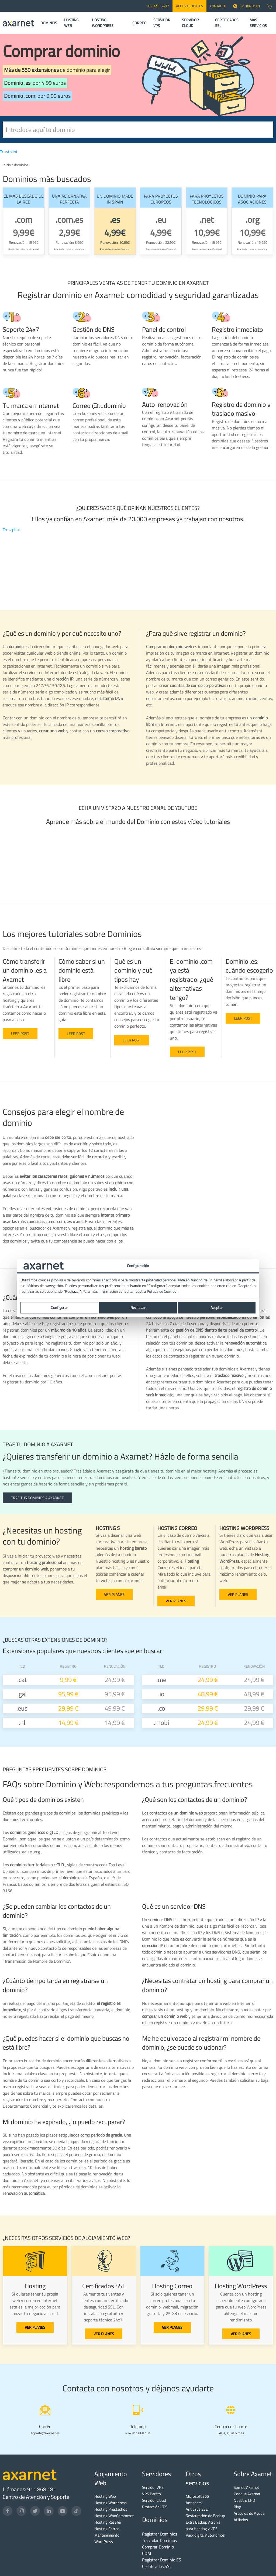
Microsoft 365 (197, 2496)
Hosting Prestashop (110, 2509)
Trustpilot (9, 152)
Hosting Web (105, 2496)
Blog (237, 2506)
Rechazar (138, 1307)
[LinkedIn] (49, 2511)
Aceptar (217, 1307)
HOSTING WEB (71, 23)
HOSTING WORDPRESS (102, 23)
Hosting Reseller (107, 2522)
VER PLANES (114, 1594)
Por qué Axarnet (247, 2493)
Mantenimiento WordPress (106, 2538)
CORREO (139, 22)
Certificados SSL (157, 2566)
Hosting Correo (106, 2528)
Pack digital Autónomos (205, 2535)
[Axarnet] (18, 23)
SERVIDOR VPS (161, 23)
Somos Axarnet (246, 2487)
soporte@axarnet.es (45, 2433)
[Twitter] (35, 2511)
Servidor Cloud (154, 2500)
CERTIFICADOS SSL (227, 23)
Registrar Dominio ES (161, 2560)
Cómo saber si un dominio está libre (81, 970)
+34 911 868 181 (137, 2433)
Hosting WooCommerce (114, 2515)
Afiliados (241, 2519)
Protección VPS (154, 2506)
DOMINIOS (48, 22)
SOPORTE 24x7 (157, 6)
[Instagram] (21, 2511)
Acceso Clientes (189, 6)
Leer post (20, 1033)
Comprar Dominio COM (158, 2550)
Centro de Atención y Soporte (36, 2497)
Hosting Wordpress (110, 2502)
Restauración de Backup (205, 2515)
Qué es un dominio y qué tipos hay (133, 970)
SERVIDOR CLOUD (190, 23)
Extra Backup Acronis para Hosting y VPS (203, 2525)
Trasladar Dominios (159, 2540)
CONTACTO (218, 6)
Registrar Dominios (159, 2534)
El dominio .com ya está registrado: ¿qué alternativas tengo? (191, 979)
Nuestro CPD (244, 2500)
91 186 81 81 (246, 6)
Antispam (194, 2502)
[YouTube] (62, 2511)
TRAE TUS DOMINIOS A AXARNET (37, 1497)
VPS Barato (151, 2493)
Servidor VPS (153, 2487)
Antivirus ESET (198, 2509)
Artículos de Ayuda (249, 2513)
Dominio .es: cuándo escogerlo (249, 966)
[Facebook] (7, 2511)
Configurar (59, 1307)
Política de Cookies (162, 1291)
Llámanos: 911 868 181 (29, 2489)
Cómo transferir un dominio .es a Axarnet (25, 970)
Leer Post (132, 1040)
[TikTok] (76, 2511)
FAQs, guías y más (231, 2433)
